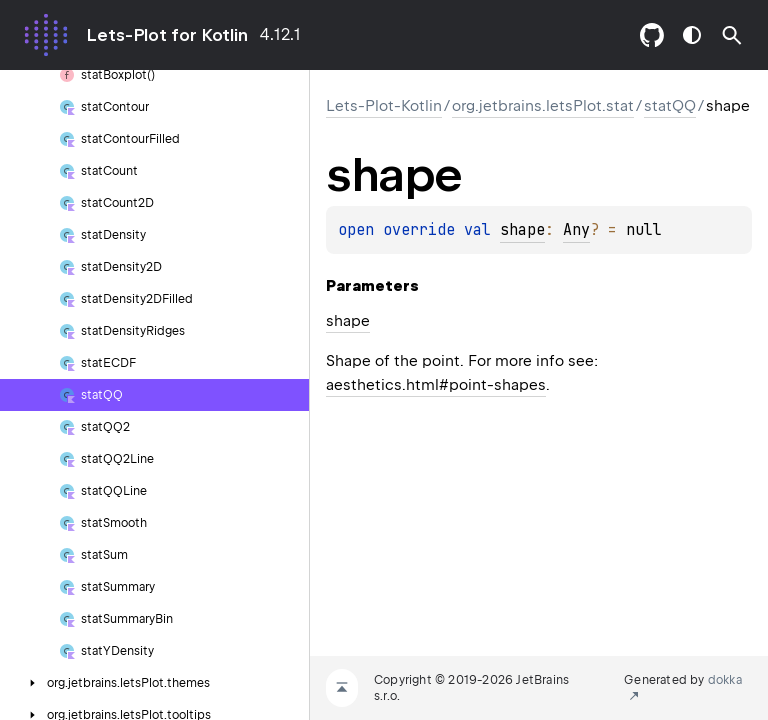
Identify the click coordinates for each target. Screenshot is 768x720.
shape (522, 230)
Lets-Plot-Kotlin (384, 106)
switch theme (692, 35)
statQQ (670, 106)
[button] (732, 35)
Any (576, 230)
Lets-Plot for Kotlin (167, 35)
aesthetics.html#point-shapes (436, 385)
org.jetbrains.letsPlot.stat (543, 106)
